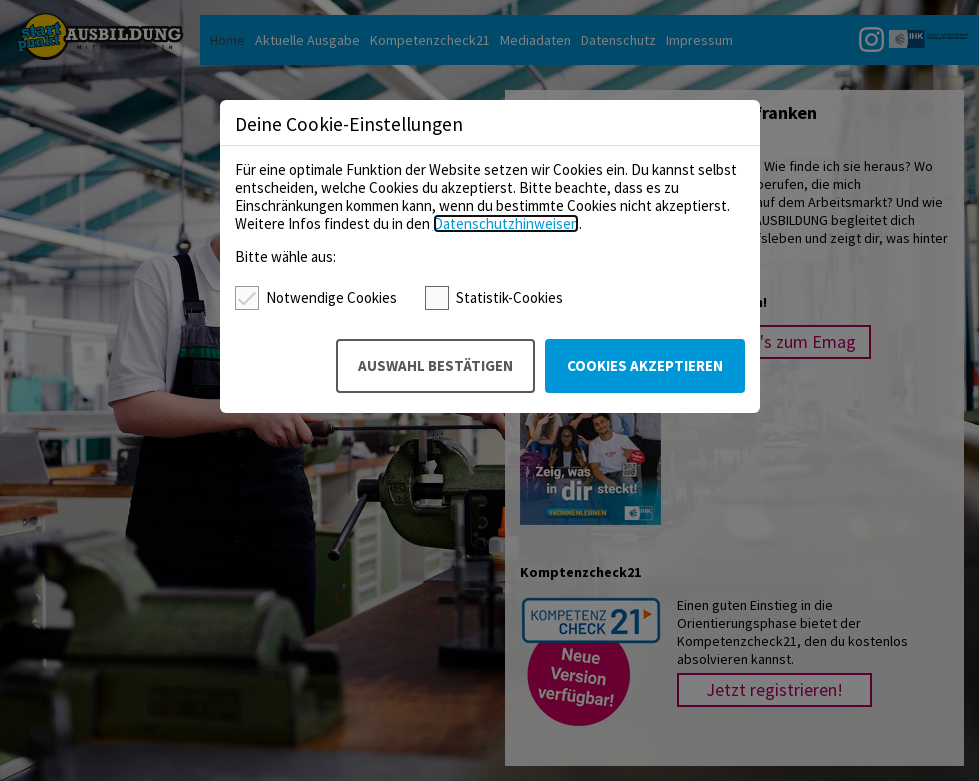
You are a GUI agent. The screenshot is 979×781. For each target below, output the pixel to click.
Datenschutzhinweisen (506, 223)
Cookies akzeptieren (645, 365)
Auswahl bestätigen (435, 365)
